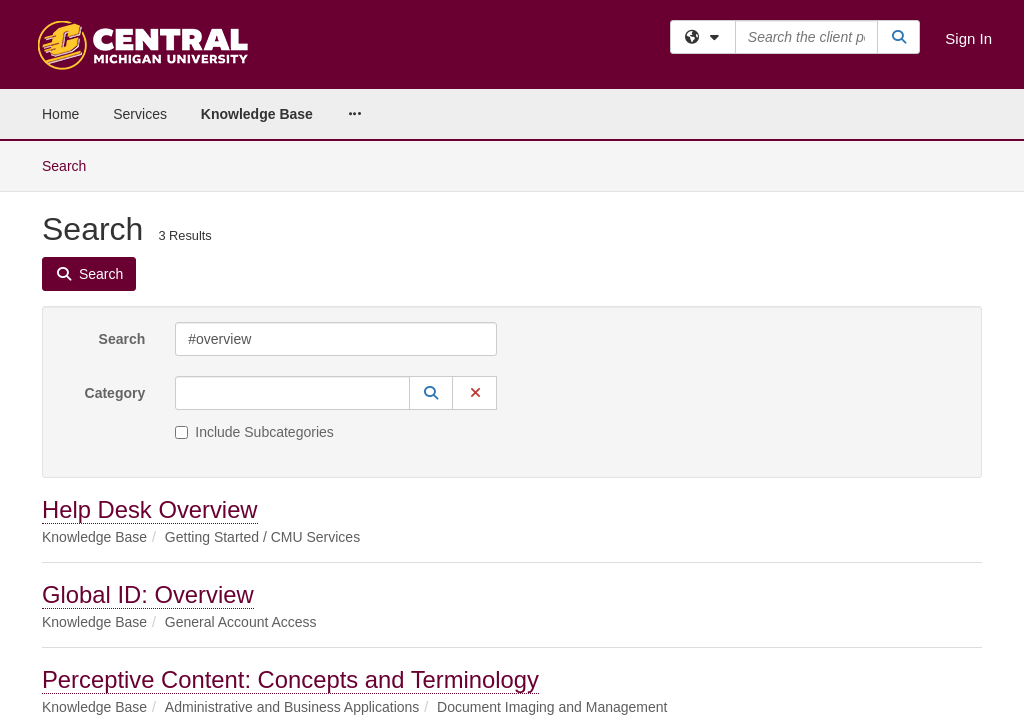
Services (140, 114)
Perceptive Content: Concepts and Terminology (290, 538)
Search (122, 198)
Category (115, 252)
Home (60, 114)
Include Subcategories (254, 291)
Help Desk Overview (150, 368)
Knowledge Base (257, 114)
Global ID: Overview (148, 453)
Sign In (968, 38)
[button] (431, 252)
